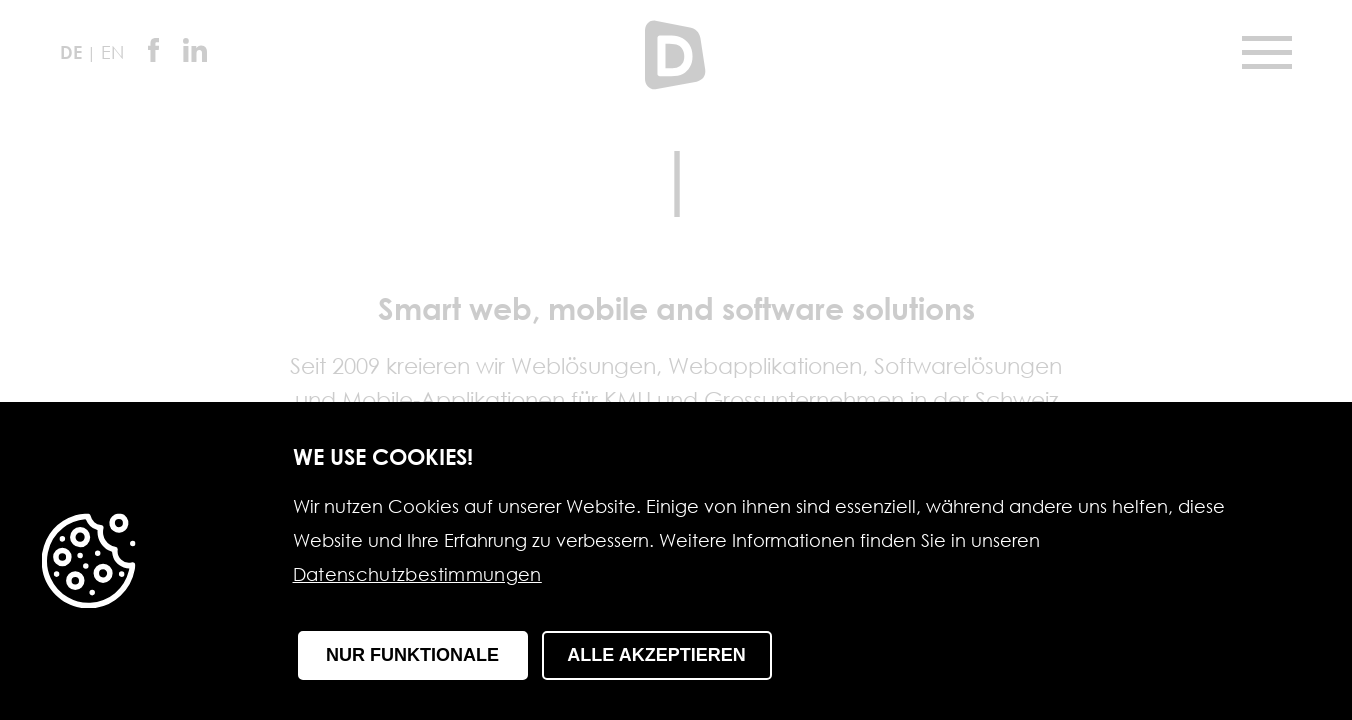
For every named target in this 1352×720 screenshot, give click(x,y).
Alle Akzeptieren (656, 655)
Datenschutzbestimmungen (417, 576)
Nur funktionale (412, 655)
